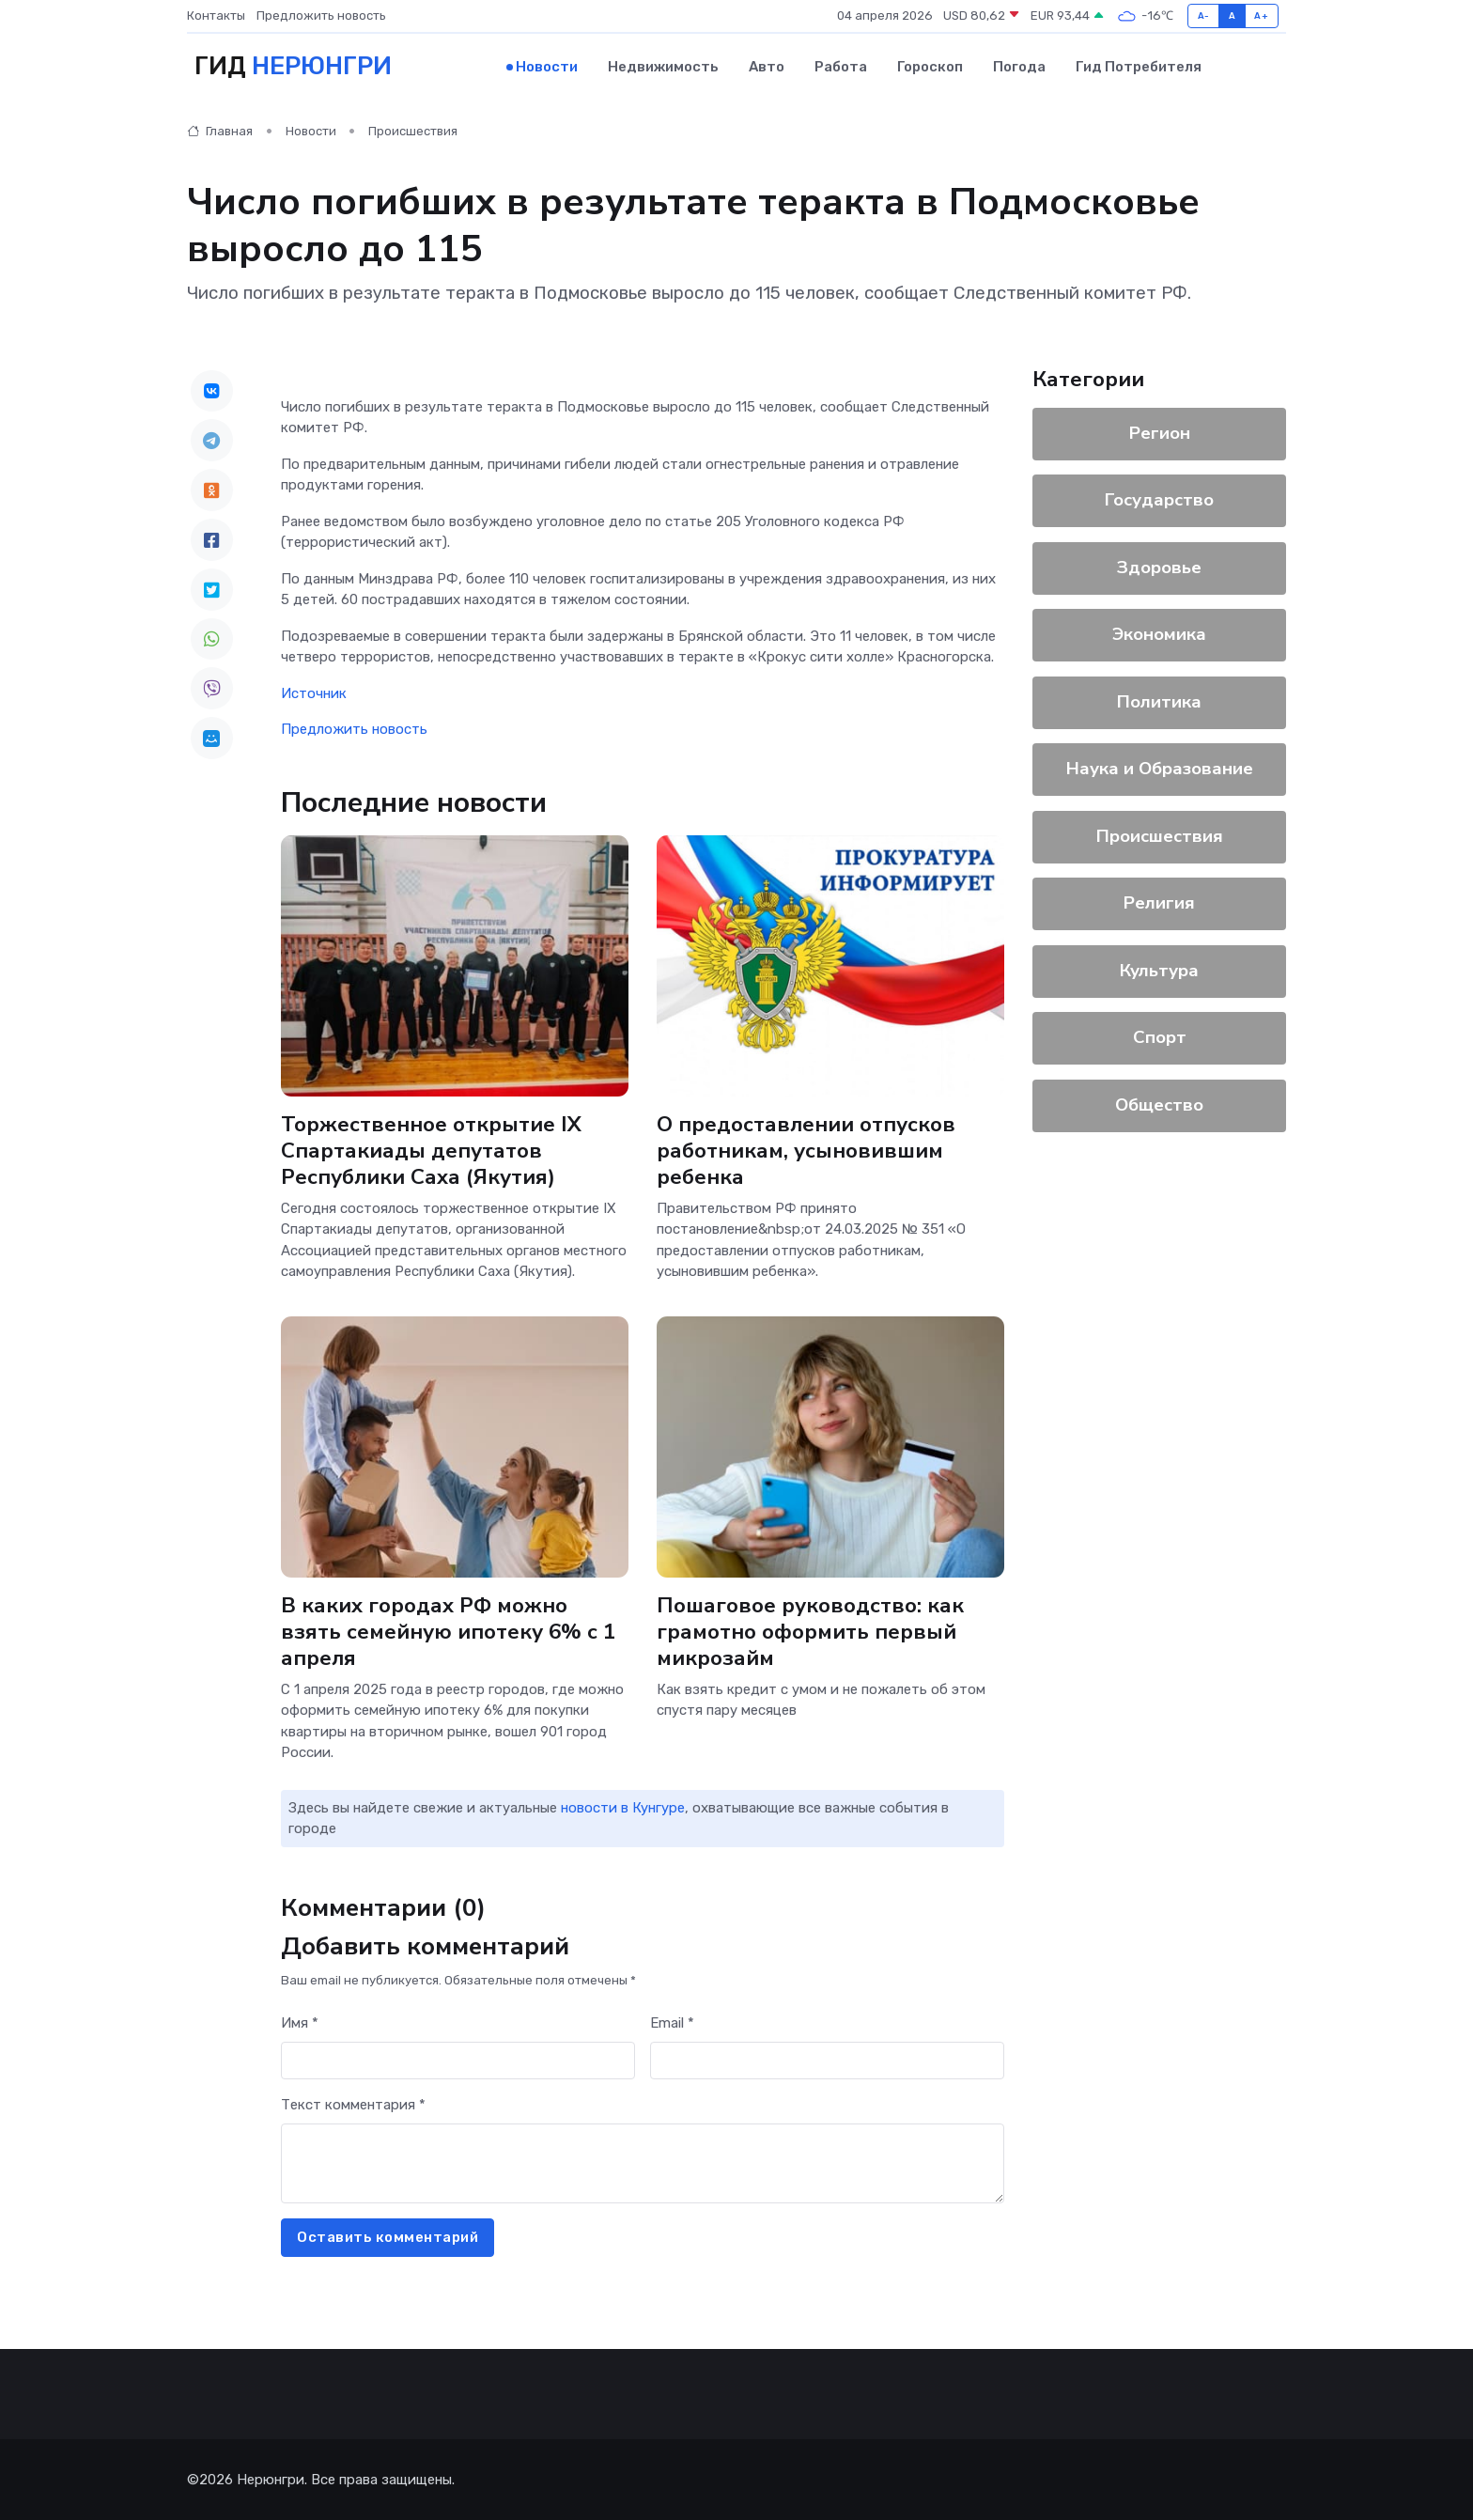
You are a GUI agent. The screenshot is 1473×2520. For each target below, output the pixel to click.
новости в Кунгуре (623, 1807)
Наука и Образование (1159, 768)
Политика (1159, 701)
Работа (840, 66)
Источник (314, 692)
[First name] (458, 2060)
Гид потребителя (1139, 66)
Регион (1159, 432)
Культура (1159, 969)
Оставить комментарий (387, 2237)
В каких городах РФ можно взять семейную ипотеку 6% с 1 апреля (449, 1631)
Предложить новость (321, 15)
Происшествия (412, 131)
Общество (1159, 1104)
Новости (547, 66)
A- (1204, 15)
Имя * (299, 2022)
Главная (220, 131)
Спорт (1159, 1037)
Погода (1019, 66)
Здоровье (1159, 566)
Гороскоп (930, 66)
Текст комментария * (353, 2104)
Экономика (1159, 634)
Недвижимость (663, 66)
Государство (1159, 500)
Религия (1159, 903)
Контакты (216, 15)
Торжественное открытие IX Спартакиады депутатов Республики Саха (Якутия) (431, 1149)
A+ (1261, 15)
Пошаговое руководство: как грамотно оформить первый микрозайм (810, 1631)
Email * (672, 2022)
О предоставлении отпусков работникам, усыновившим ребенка (806, 1149)
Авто (766, 66)
